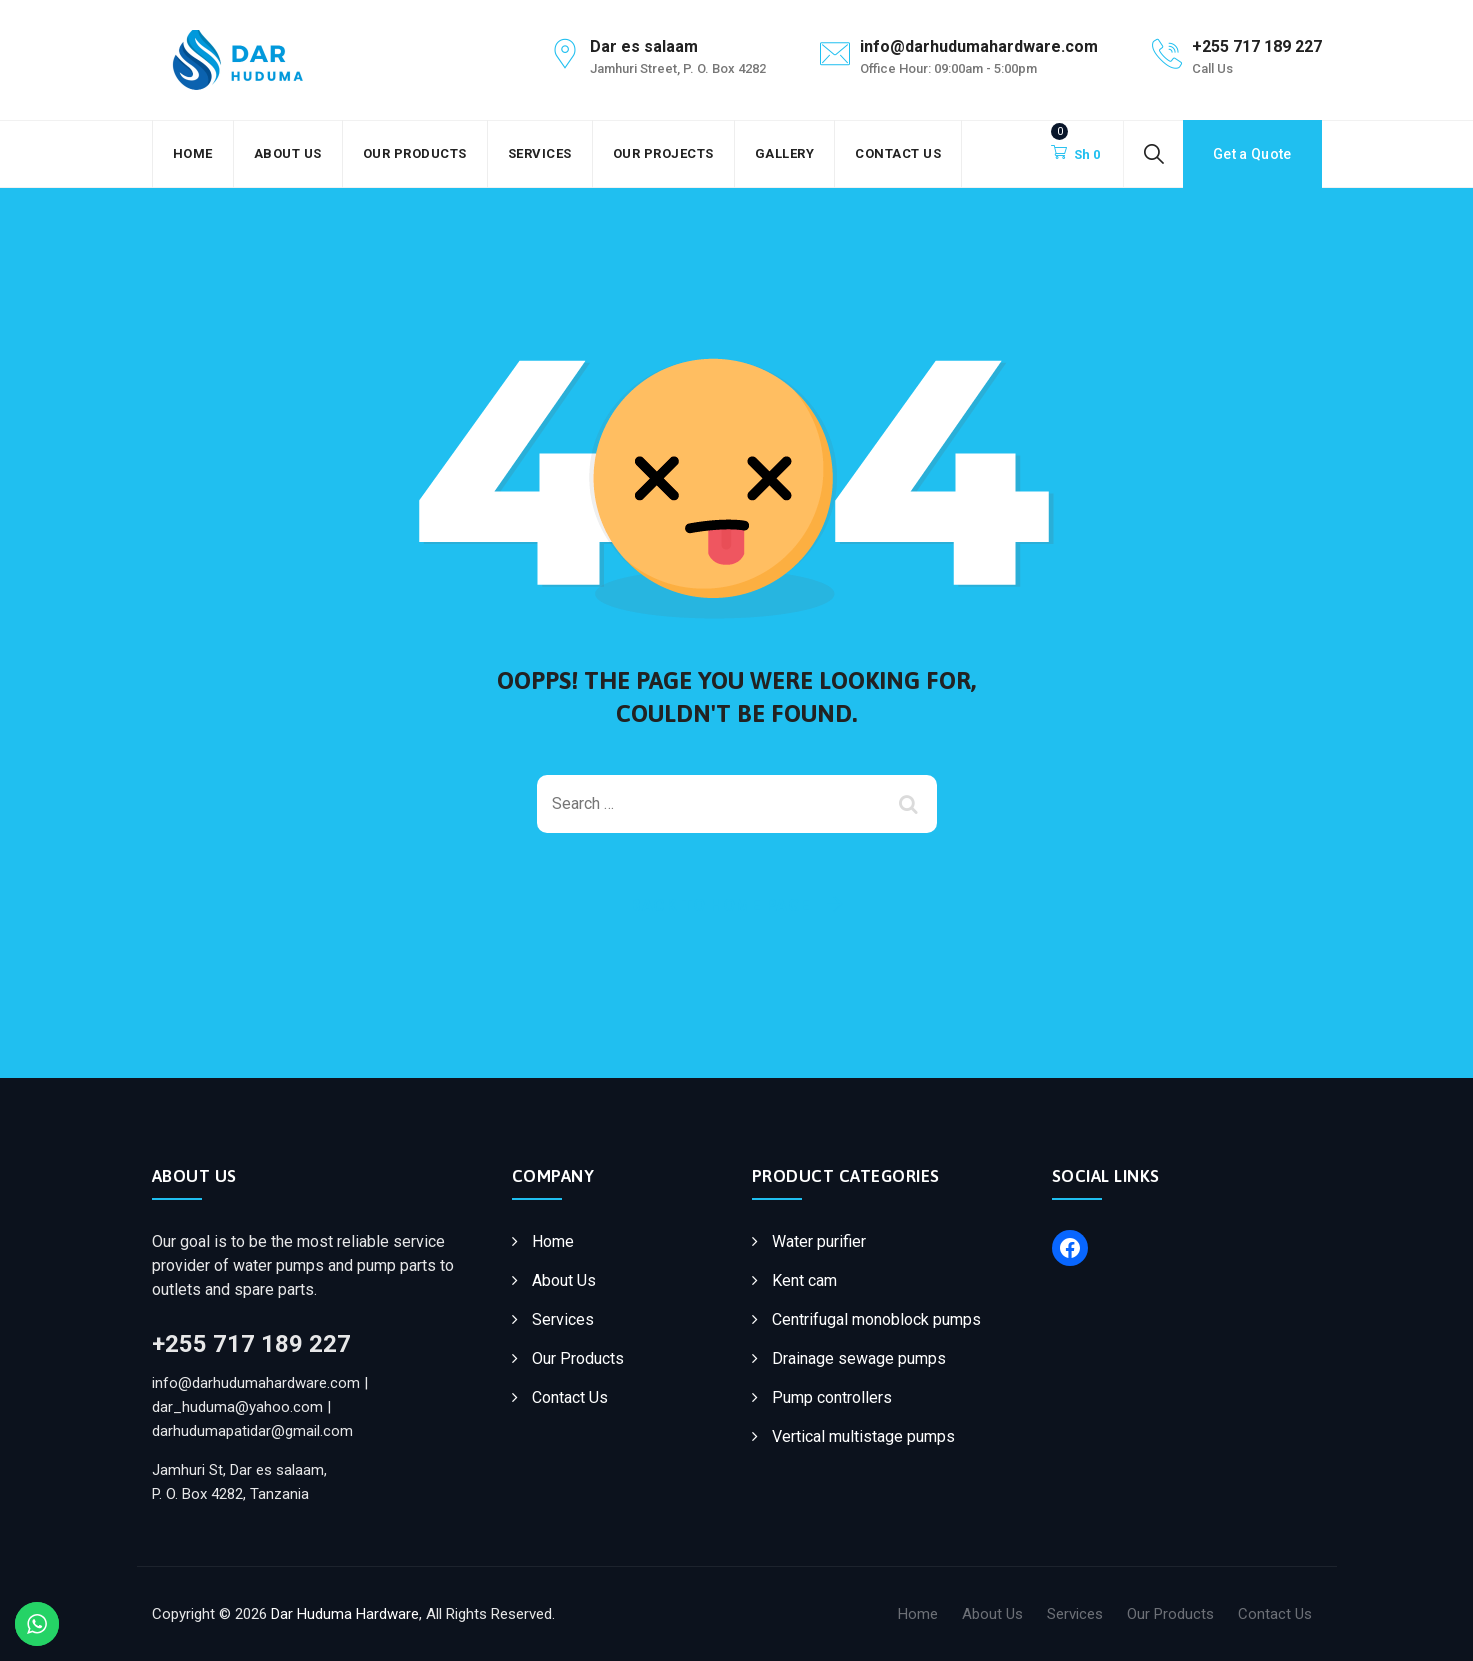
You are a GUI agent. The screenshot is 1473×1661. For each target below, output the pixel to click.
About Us (288, 153)
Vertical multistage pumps (863, 1436)
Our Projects (663, 153)
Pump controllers (832, 1397)
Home (193, 153)
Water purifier (819, 1241)
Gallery (785, 153)
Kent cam (804, 1280)
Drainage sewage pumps (859, 1358)
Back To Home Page (720, 905)
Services (540, 153)
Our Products (415, 153)
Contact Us (898, 153)
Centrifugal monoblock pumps (876, 1319)
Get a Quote (1252, 154)
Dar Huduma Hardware (345, 1614)
